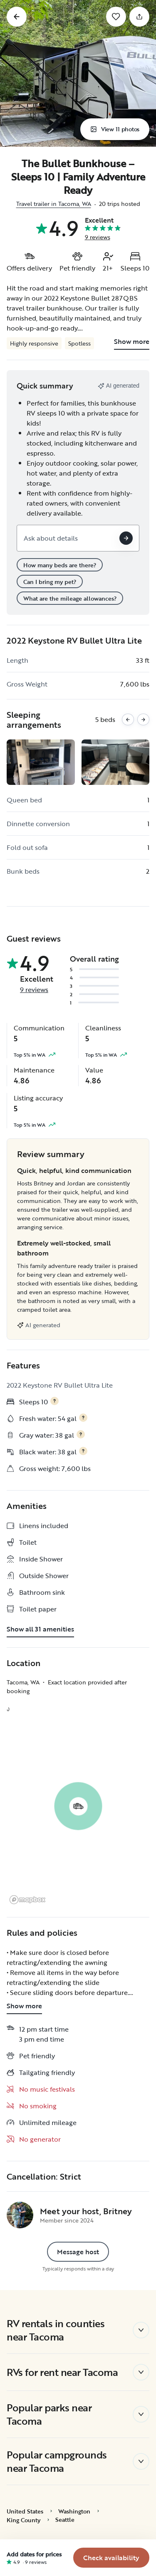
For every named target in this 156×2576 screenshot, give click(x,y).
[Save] (116, 17)
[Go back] (17, 17)
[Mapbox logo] (27, 1899)
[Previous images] (128, 720)
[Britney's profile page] (20, 2215)
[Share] (139, 17)
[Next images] (143, 720)
